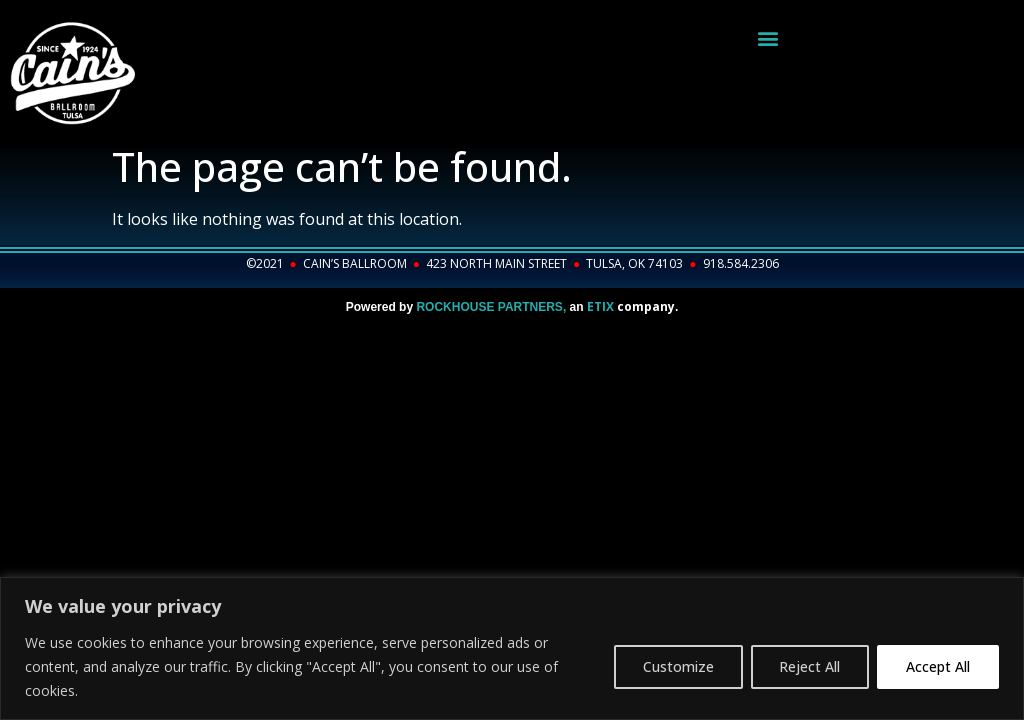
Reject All (809, 666)
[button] (768, 37)
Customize (677, 666)
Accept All (938, 666)
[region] (512, 648)
